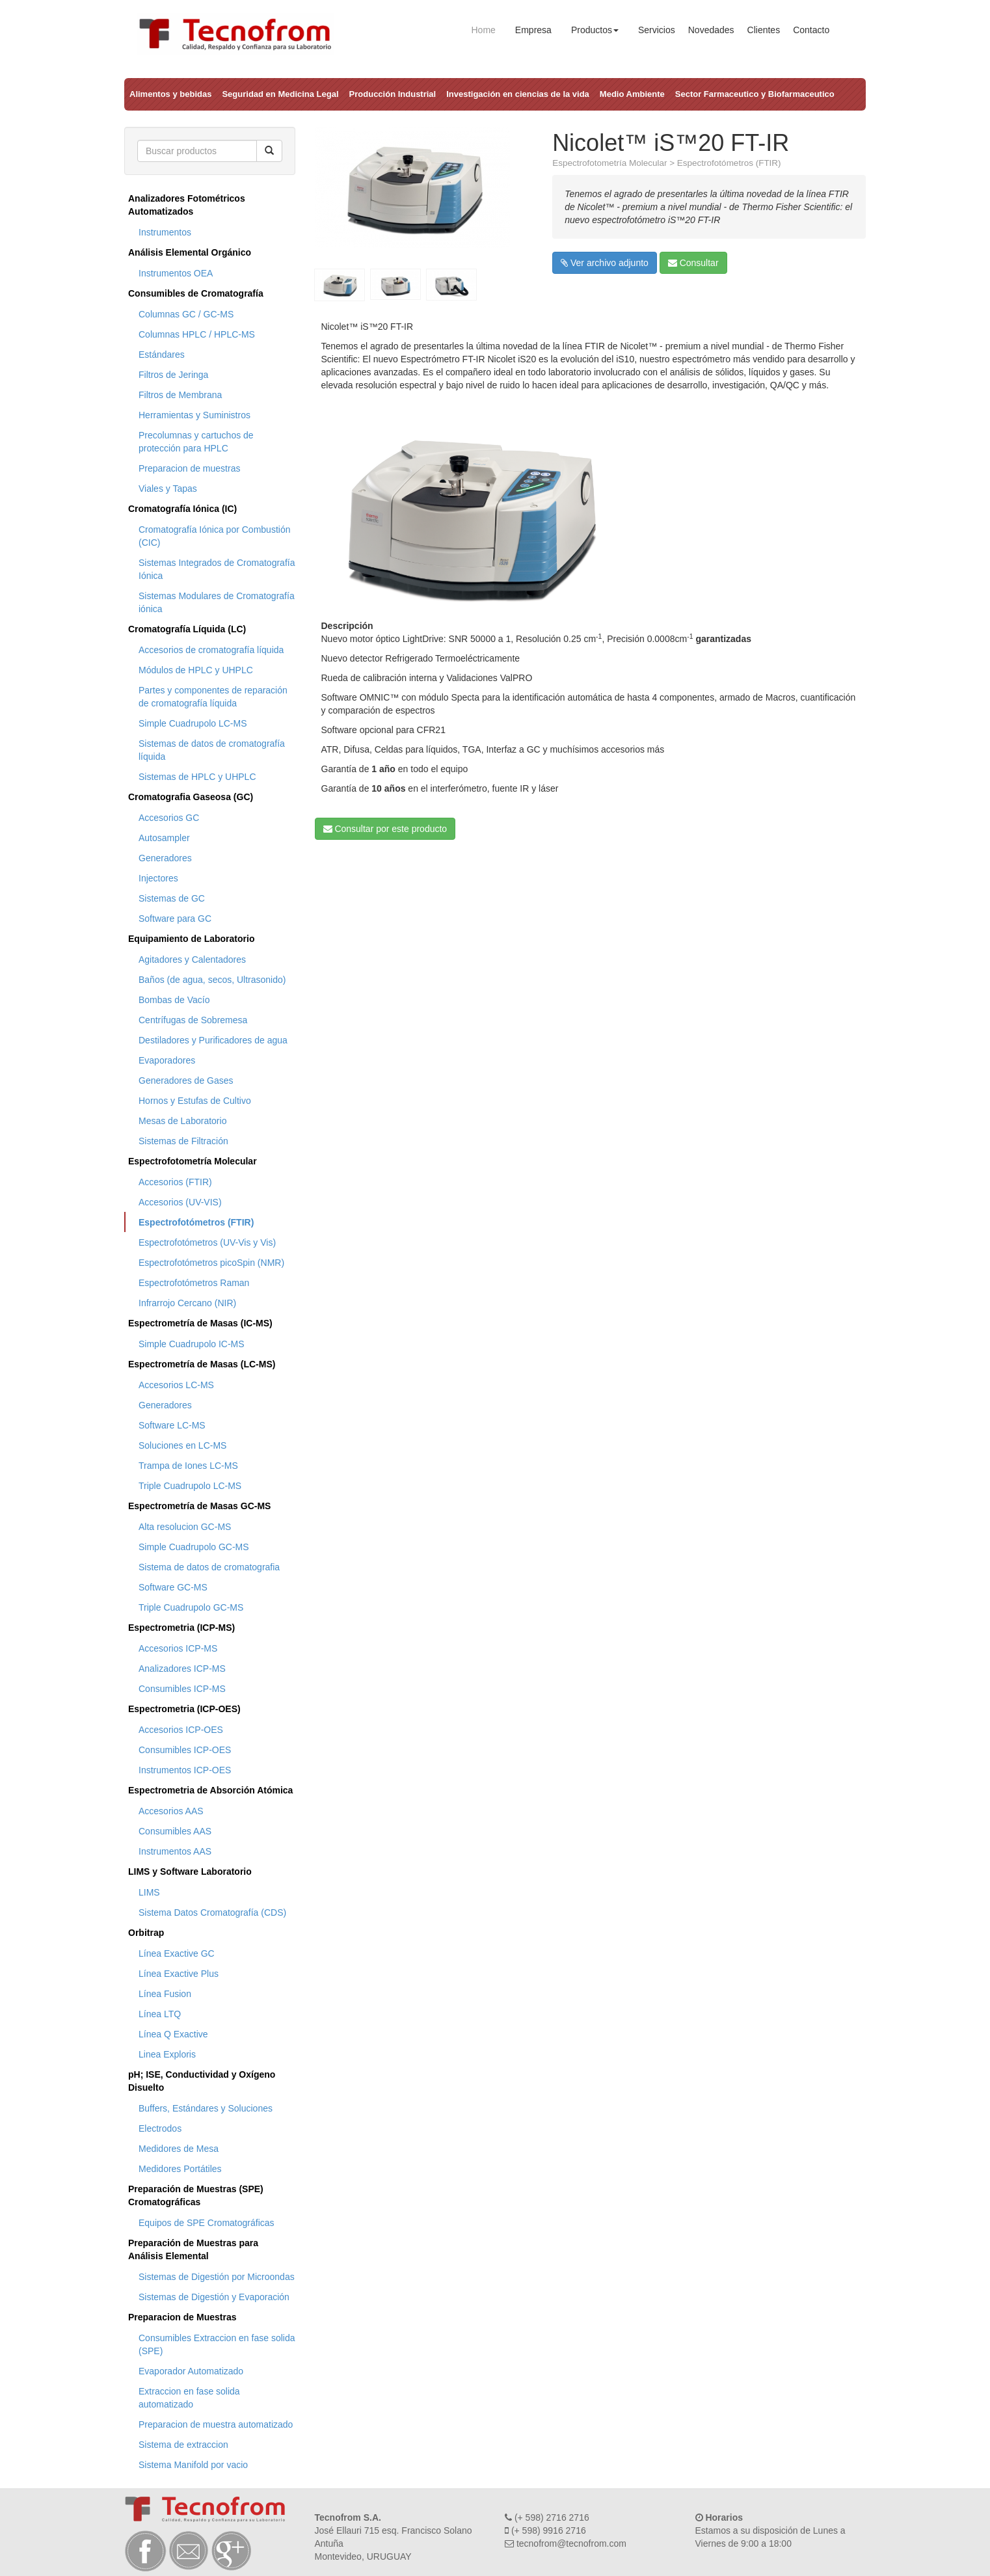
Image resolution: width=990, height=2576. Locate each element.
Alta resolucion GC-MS (185, 1527)
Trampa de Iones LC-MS (188, 1465)
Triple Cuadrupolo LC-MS (190, 1486)
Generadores (165, 858)
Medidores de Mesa (179, 2148)
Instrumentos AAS (175, 1851)
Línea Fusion (165, 1994)
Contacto (811, 30)
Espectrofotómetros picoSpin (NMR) (211, 1262)
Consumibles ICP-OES (185, 1750)
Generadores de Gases (186, 1080)
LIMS (149, 1892)
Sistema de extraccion (183, 2444)
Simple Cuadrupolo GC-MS (194, 1547)
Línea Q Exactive (173, 2034)
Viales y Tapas (168, 488)
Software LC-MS (172, 1425)
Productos (595, 30)
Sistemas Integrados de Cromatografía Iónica (217, 569)
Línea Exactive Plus (179, 1973)
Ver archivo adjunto (605, 263)
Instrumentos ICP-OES (185, 1770)
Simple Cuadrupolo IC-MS (192, 1344)
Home (484, 30)
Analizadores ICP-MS (182, 1668)
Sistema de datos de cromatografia (209, 1567)
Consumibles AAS (175, 1831)
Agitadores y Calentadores (192, 959)
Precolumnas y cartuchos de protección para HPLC (196, 441)
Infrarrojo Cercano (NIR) (187, 1303)
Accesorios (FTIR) (175, 1182)
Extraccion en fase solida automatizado (189, 2397)
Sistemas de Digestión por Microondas (217, 2277)
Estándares (162, 354)
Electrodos (160, 2128)
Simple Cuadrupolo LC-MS (193, 723)
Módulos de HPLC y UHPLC (196, 670)
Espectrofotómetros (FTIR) (196, 1222)
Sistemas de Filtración (183, 1141)
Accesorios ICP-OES (181, 1729)
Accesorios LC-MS (176, 1385)
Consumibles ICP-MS (182, 1689)
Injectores (158, 878)
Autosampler (164, 838)
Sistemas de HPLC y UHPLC (197, 776)
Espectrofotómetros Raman (194, 1283)
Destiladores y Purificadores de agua (213, 1040)
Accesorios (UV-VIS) (180, 1202)
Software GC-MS (173, 1587)
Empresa (533, 30)
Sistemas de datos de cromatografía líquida (212, 750)
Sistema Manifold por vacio (193, 2465)
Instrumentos (165, 232)
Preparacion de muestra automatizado (216, 2424)
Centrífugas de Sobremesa (193, 1020)
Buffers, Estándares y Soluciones (206, 2108)
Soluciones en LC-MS (182, 1445)
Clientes (764, 30)
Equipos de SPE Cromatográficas (206, 2223)
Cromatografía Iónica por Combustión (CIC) (214, 536)
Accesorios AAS (171, 1811)
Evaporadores (167, 1060)
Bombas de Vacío (174, 1000)
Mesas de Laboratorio (182, 1121)
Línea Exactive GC (177, 1953)
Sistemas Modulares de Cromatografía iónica (217, 602)
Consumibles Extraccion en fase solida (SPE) (217, 2344)
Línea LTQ (160, 2014)
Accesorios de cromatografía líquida (211, 650)
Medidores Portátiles (180, 2169)
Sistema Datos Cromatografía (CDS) (212, 1912)
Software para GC (175, 918)
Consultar (693, 263)
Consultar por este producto (385, 829)
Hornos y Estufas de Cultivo (195, 1100)
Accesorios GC (169, 817)
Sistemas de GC (172, 898)
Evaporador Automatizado (191, 2371)
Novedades (711, 30)
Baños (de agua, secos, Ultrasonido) (212, 979)
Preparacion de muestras (189, 468)
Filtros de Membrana (180, 395)
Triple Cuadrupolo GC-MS (191, 1607)
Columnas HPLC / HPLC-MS (197, 334)
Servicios (656, 30)
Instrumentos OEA (176, 273)
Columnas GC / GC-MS (186, 314)
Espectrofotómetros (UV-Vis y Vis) (207, 1242)
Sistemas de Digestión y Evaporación (214, 2297)
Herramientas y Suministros (194, 415)
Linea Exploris (167, 2054)
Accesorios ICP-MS (178, 1648)
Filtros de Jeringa (173, 374)
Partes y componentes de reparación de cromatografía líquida (213, 696)
